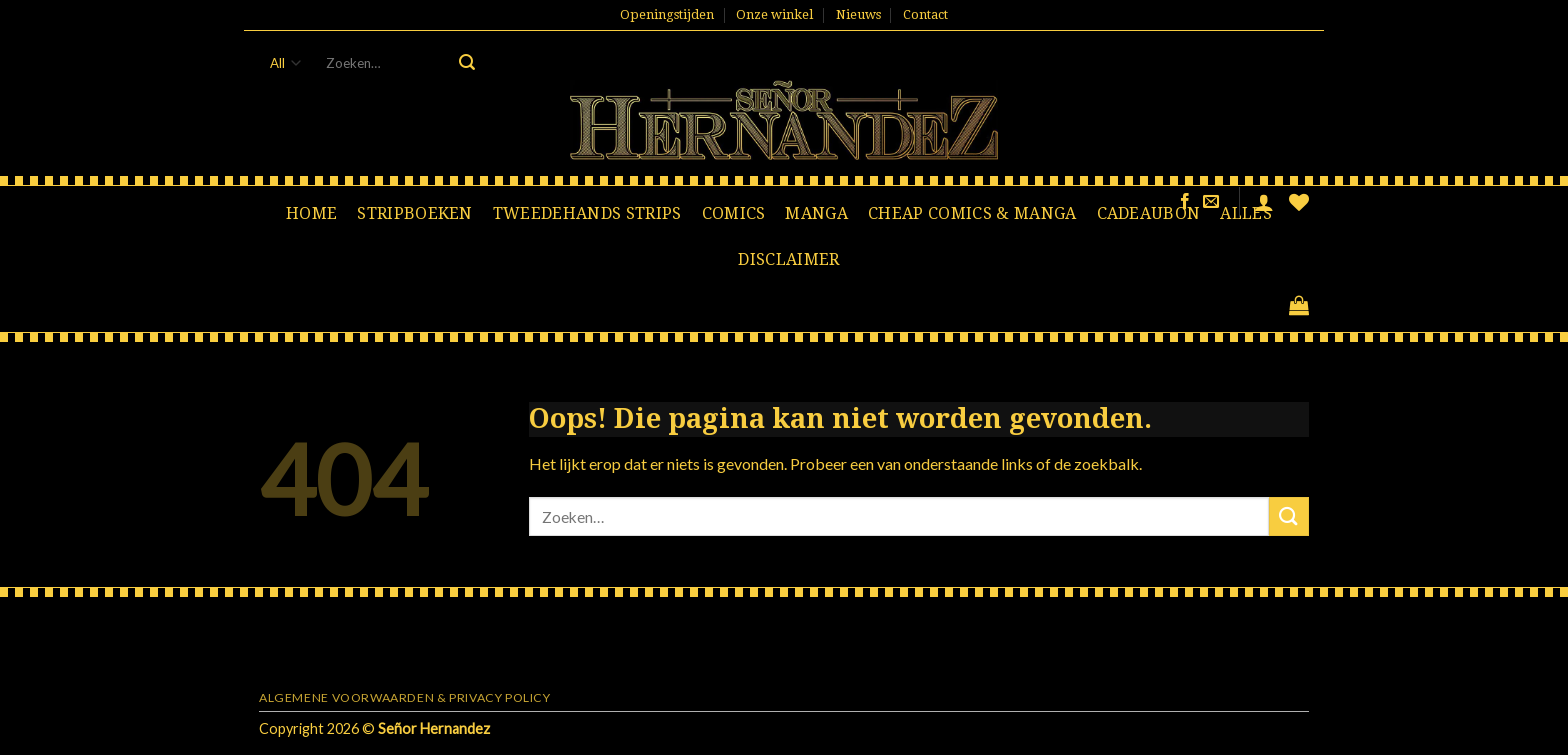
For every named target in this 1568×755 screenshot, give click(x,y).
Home (311, 213)
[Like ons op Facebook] (1185, 202)
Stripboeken (415, 213)
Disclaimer (788, 259)
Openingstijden (667, 14)
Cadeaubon (1149, 213)
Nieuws (858, 14)
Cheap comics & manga (972, 213)
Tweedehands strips (587, 213)
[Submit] (467, 63)
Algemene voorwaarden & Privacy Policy (405, 697)
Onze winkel (774, 14)
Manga (816, 213)
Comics (734, 213)
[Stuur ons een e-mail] (1211, 202)
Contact (925, 14)
